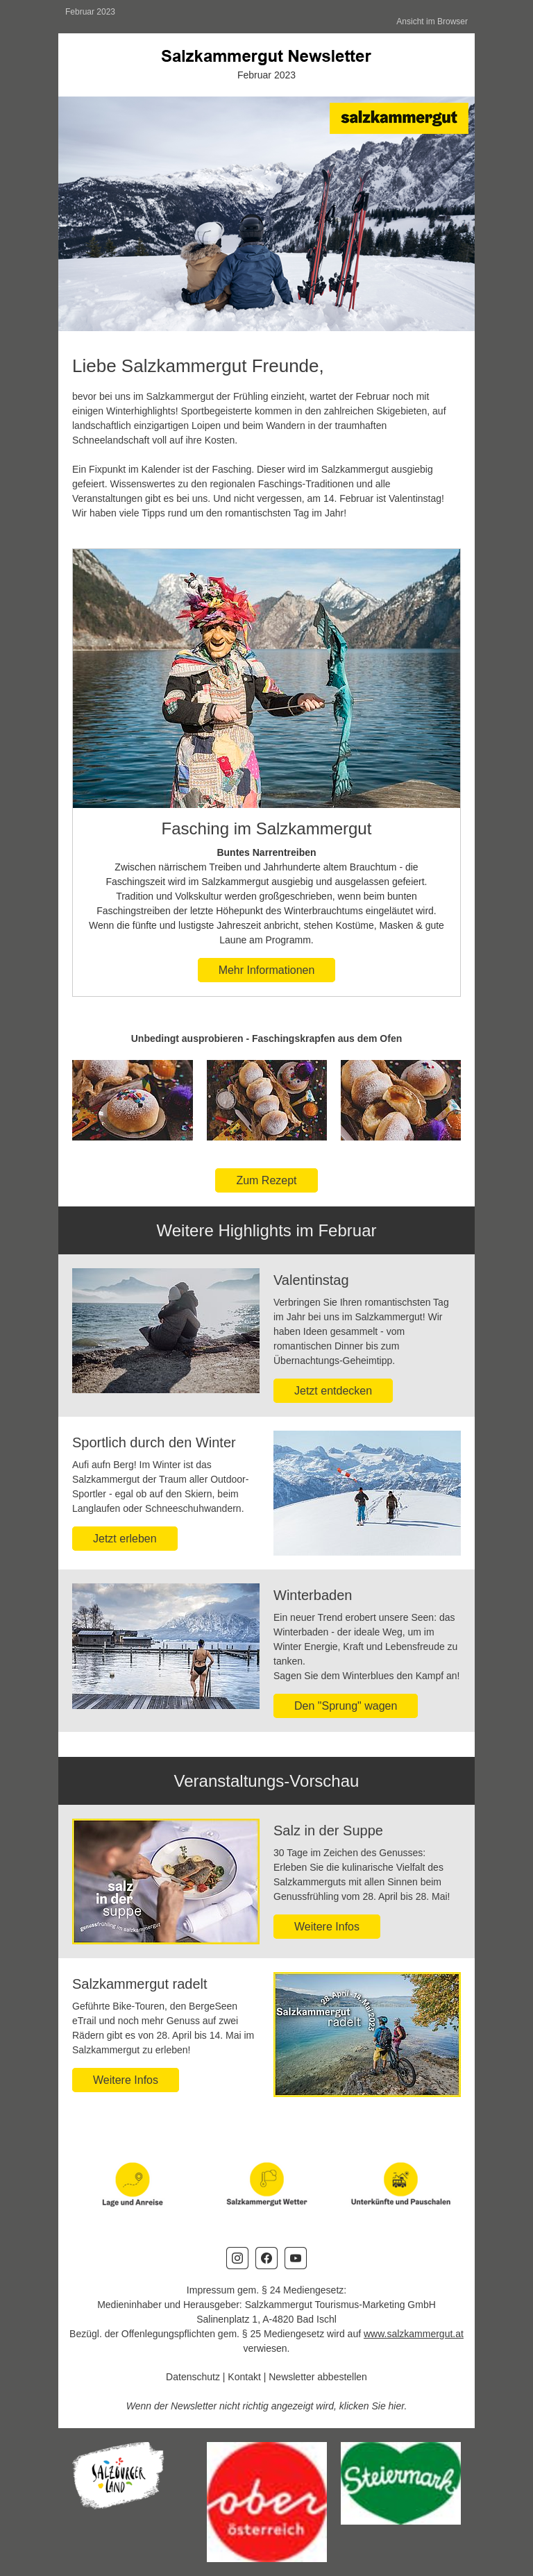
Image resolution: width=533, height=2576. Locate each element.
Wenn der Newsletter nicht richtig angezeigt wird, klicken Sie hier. (266, 2405)
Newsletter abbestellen (318, 2376)
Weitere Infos (326, 1927)
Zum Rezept (266, 1180)
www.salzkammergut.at (414, 2333)
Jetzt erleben (125, 1538)
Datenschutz (193, 2376)
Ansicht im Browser (432, 21)
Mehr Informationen (267, 970)
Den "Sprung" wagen (345, 1706)
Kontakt (244, 2376)
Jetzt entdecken (333, 1391)
